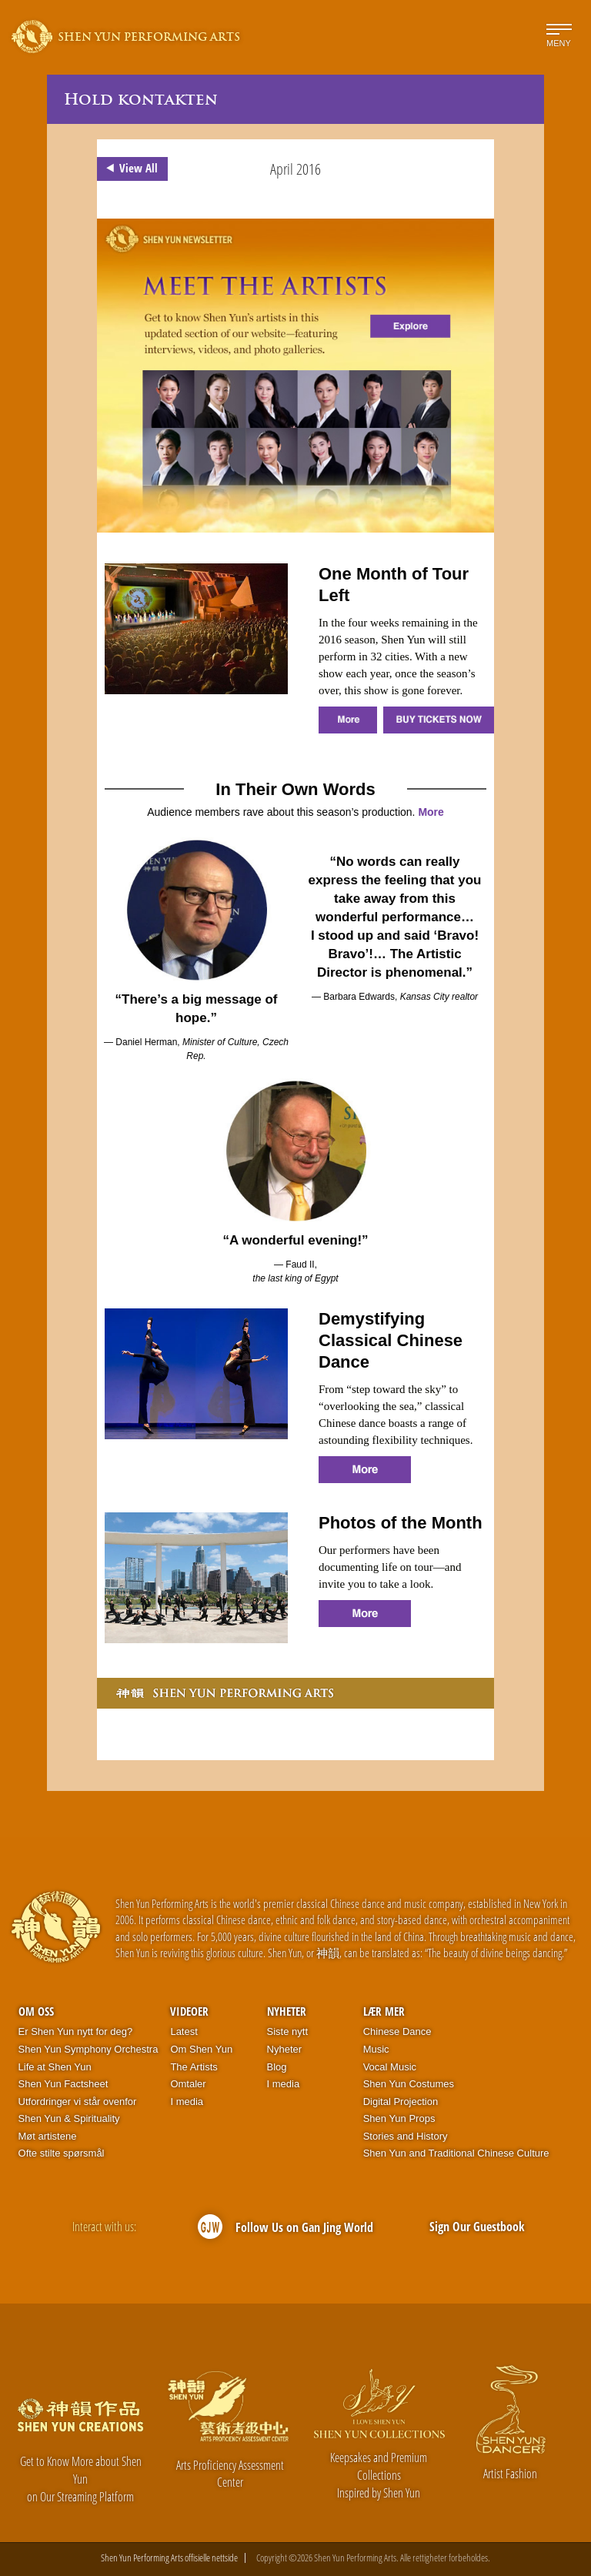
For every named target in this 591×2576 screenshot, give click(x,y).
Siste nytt (287, 2031)
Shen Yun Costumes (408, 2084)
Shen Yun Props (399, 2118)
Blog (277, 2067)
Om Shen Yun (201, 2049)
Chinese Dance (397, 2031)
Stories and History (405, 2136)
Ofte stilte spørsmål (61, 2153)
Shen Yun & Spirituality (69, 2118)
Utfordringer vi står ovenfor (77, 2101)
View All (129, 168)
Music (376, 2049)
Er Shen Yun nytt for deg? (75, 2031)
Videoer (189, 2011)
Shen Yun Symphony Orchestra (88, 2049)
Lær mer (384, 2011)
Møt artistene (47, 2136)
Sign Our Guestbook (477, 2226)
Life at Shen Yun (55, 2067)
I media (186, 2101)
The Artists (193, 2067)
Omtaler (187, 2084)
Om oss (36, 2011)
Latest (183, 2031)
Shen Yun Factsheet (63, 2084)
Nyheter (286, 2011)
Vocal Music (389, 2067)
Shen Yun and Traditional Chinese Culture (456, 2153)
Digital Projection (401, 2101)
